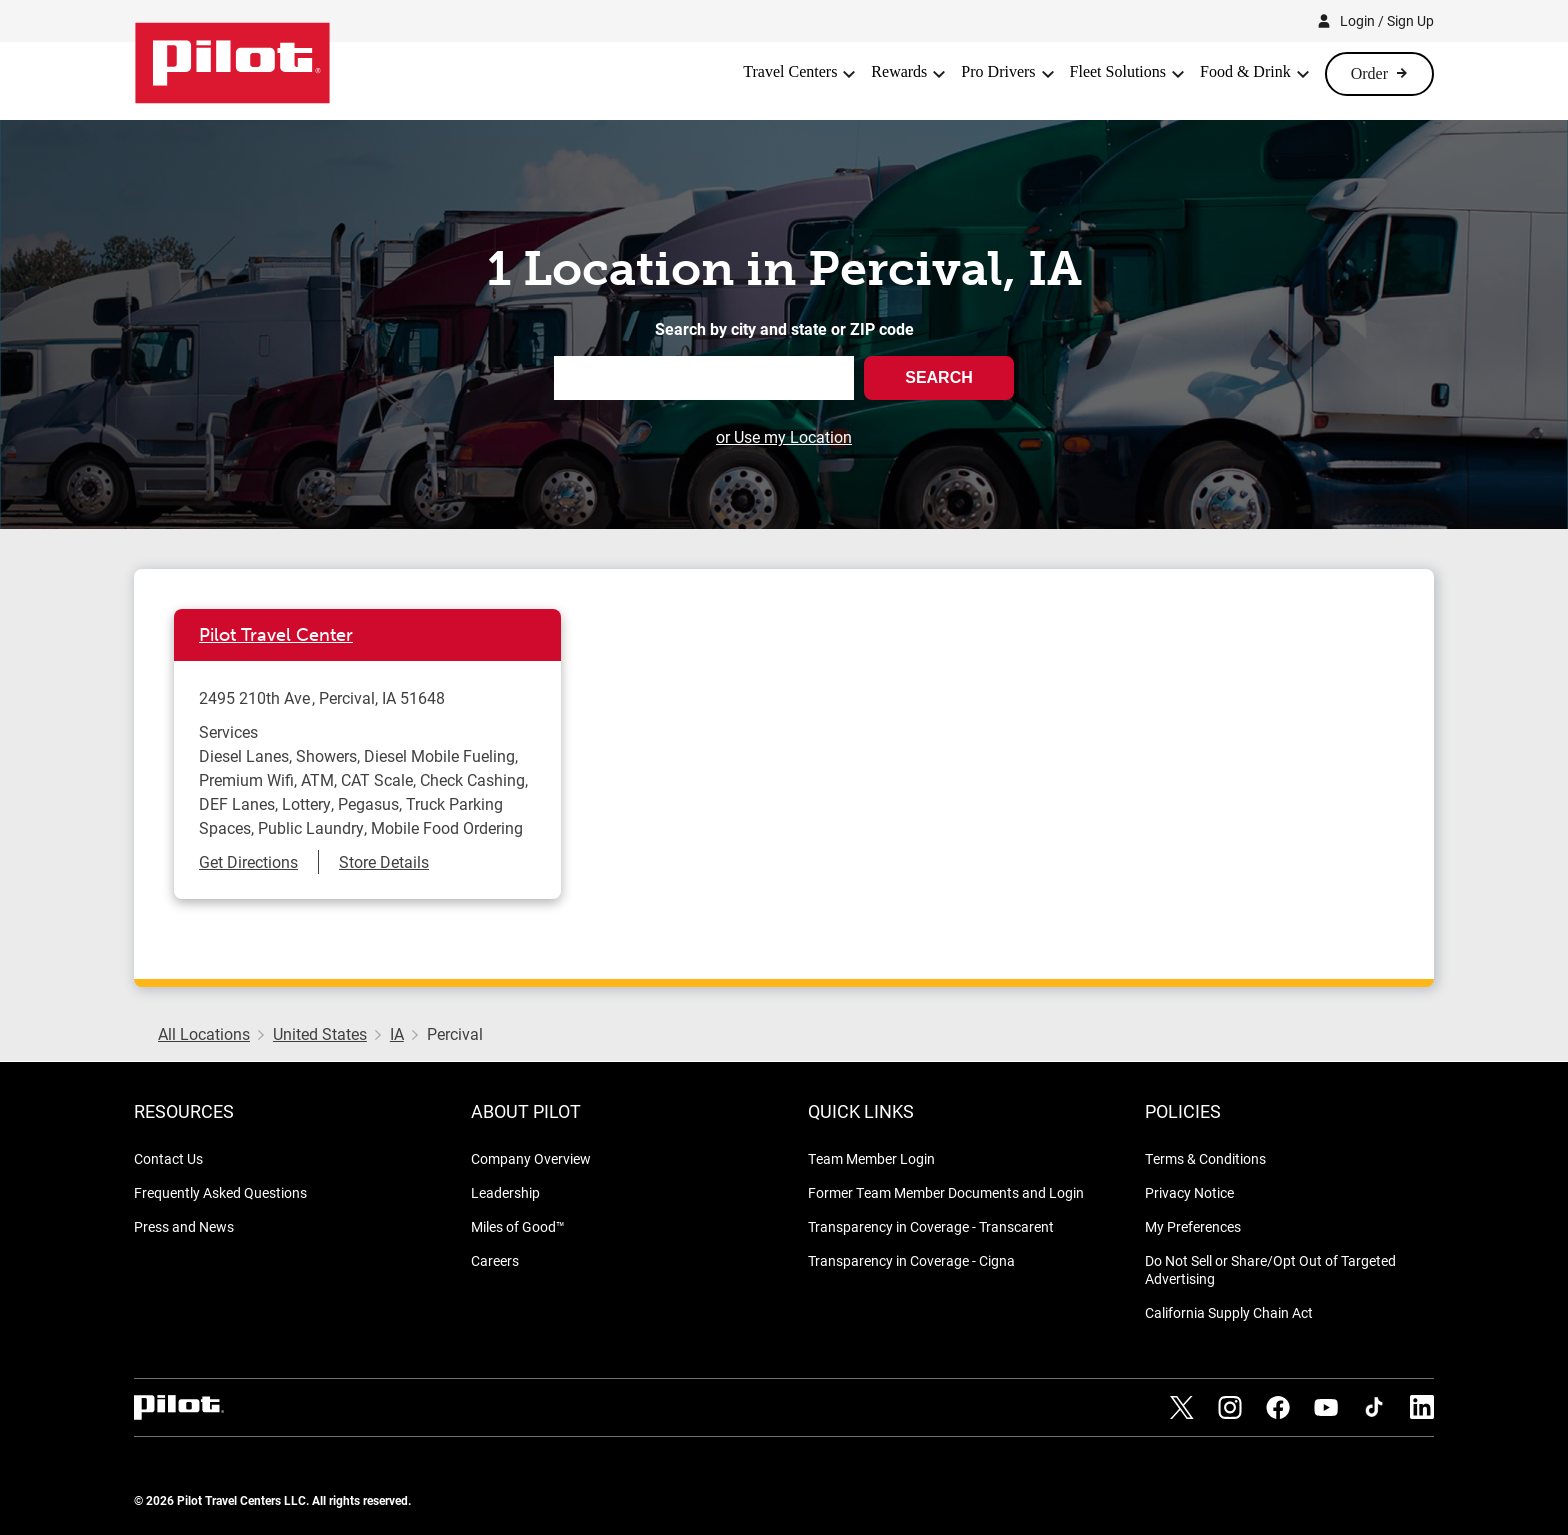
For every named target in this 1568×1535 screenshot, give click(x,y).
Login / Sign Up (1387, 20)
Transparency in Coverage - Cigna (911, 1260)
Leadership (505, 1192)
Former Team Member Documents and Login (946, 1192)
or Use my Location (784, 436)
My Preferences (1193, 1226)
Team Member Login (871, 1158)
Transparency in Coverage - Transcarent (931, 1226)
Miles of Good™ (518, 1226)
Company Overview (531, 1158)
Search (939, 377)
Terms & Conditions (1205, 1158)
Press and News (184, 1226)
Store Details (384, 861)
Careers (495, 1260)
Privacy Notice (1189, 1192)
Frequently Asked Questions (220, 1192)
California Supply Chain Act (1229, 1312)
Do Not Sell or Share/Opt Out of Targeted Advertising (1270, 1269)
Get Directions (248, 861)
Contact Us (168, 1158)
